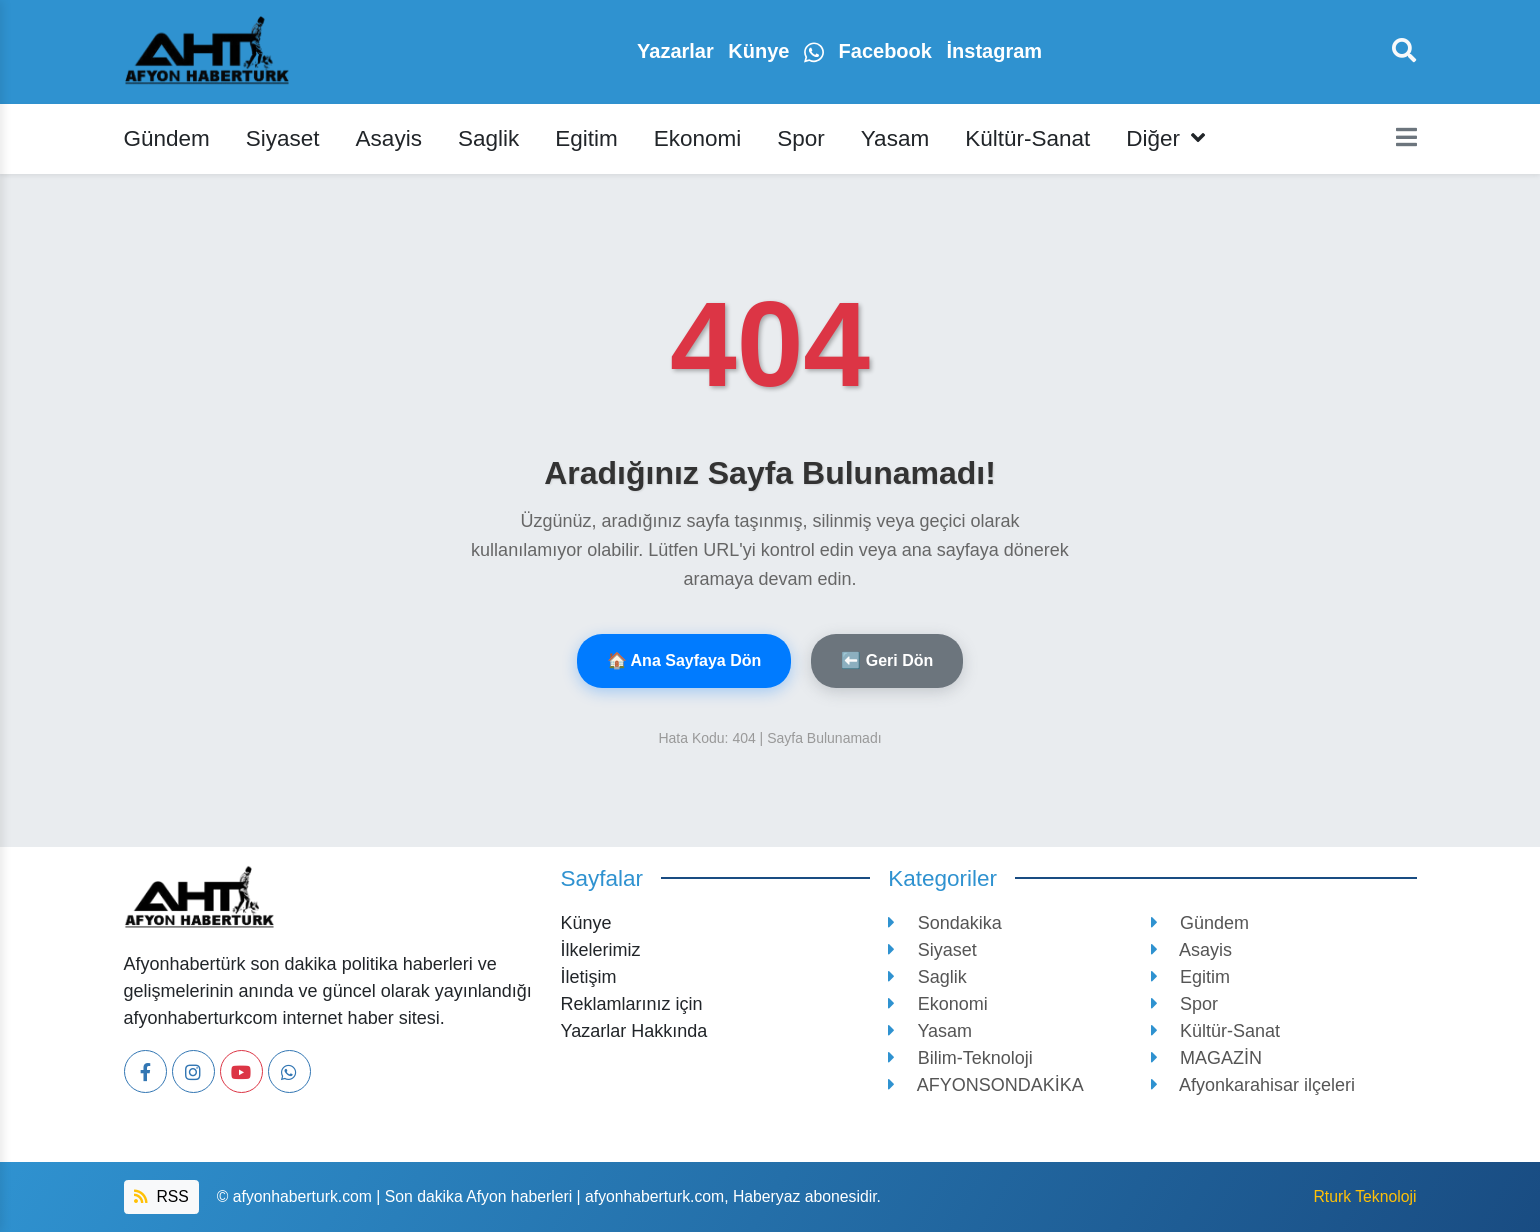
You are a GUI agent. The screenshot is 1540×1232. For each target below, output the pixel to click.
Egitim (586, 138)
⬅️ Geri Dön (887, 660)
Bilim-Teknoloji (960, 1058)
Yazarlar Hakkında (634, 1031)
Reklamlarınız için (632, 1004)
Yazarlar (678, 51)
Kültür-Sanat (1027, 138)
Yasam (895, 138)
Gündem (167, 138)
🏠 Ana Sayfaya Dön (684, 660)
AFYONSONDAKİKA (986, 1085)
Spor (801, 138)
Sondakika (945, 923)
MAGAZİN (1207, 1058)
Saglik (488, 138)
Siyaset (283, 138)
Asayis (389, 138)
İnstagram (994, 51)
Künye (761, 51)
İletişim (589, 977)
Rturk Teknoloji (1364, 1196)
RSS (161, 1196)
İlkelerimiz (601, 950)
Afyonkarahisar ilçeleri (1253, 1085)
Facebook (888, 51)
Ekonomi (698, 138)
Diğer (1165, 138)
